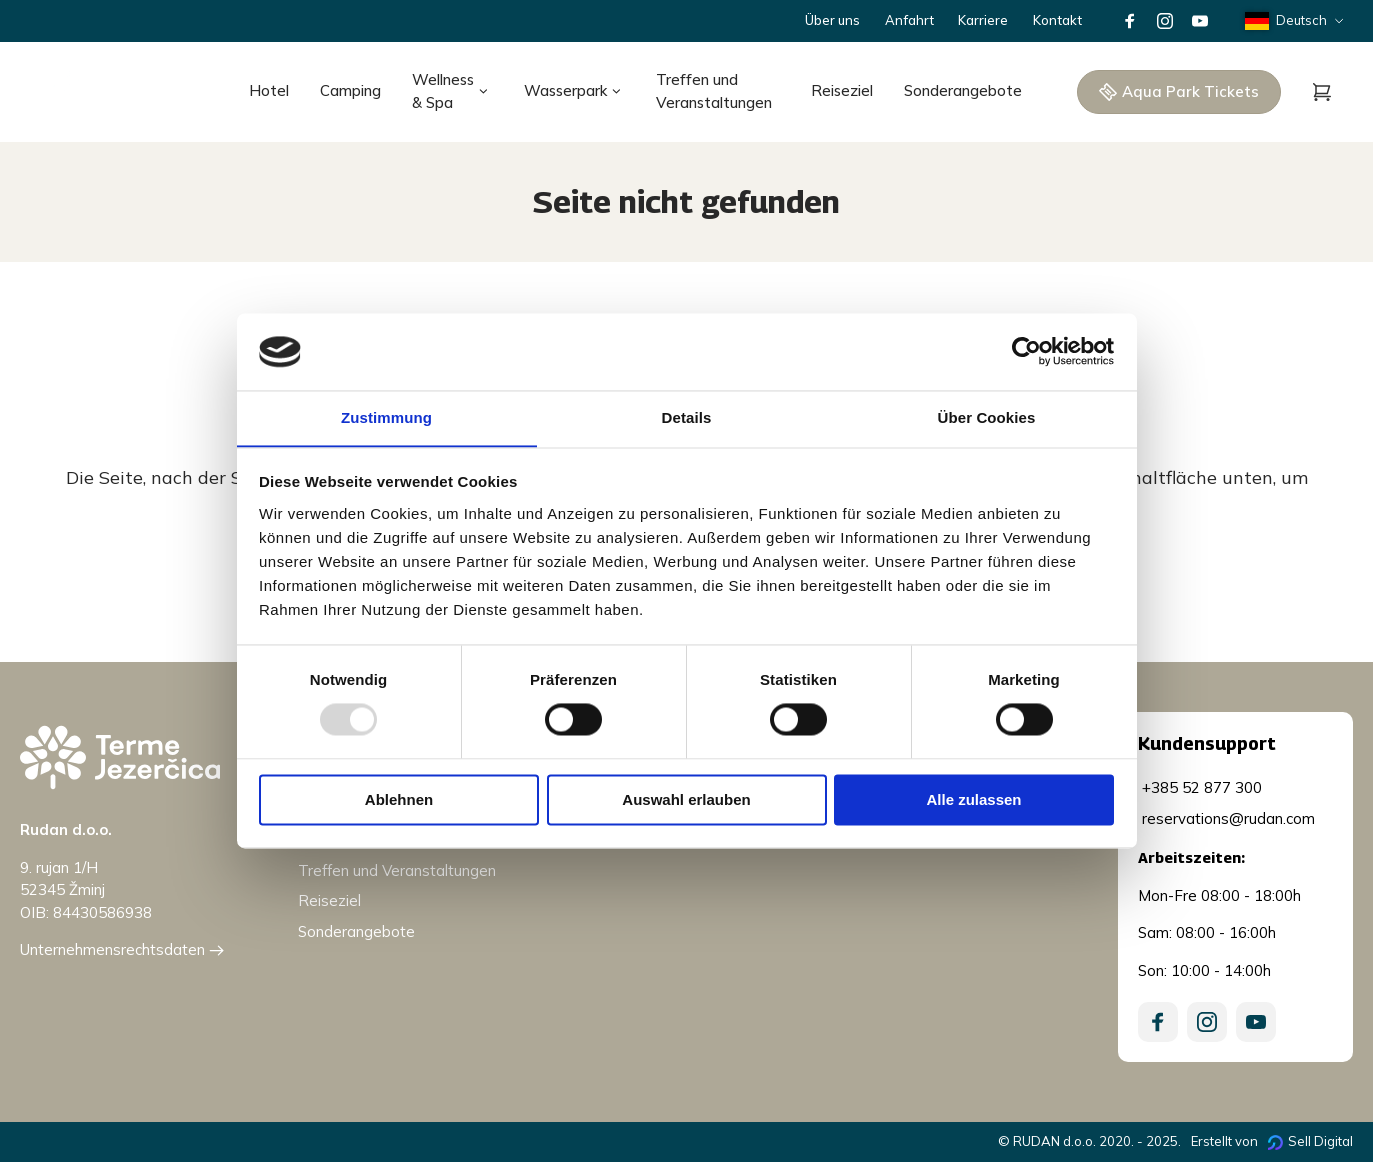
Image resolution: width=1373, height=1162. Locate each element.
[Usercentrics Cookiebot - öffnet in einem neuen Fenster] (1026, 351)
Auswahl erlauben (686, 800)
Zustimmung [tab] (386, 417)
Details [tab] (687, 417)
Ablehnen (399, 800)
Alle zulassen (973, 800)
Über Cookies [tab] (987, 417)
